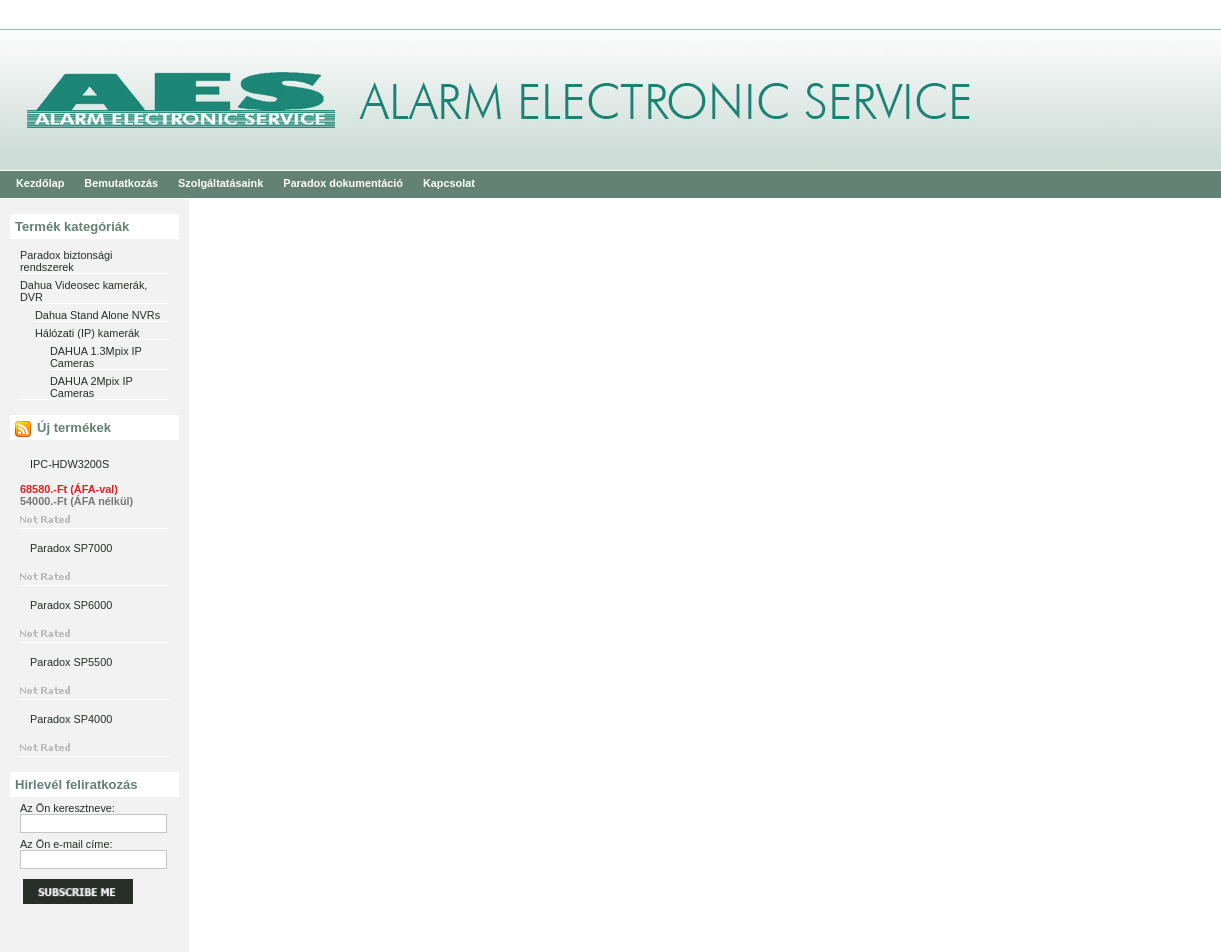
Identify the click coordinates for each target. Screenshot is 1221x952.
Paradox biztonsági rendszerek (66, 261)
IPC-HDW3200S (69, 464)
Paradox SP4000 (71, 719)
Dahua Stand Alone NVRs (97, 315)
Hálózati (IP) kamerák (87, 333)
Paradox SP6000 (71, 605)
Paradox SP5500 (71, 662)
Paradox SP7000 (71, 548)
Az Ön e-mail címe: (66, 844)
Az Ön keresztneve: (67, 808)
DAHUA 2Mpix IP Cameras (91, 387)
